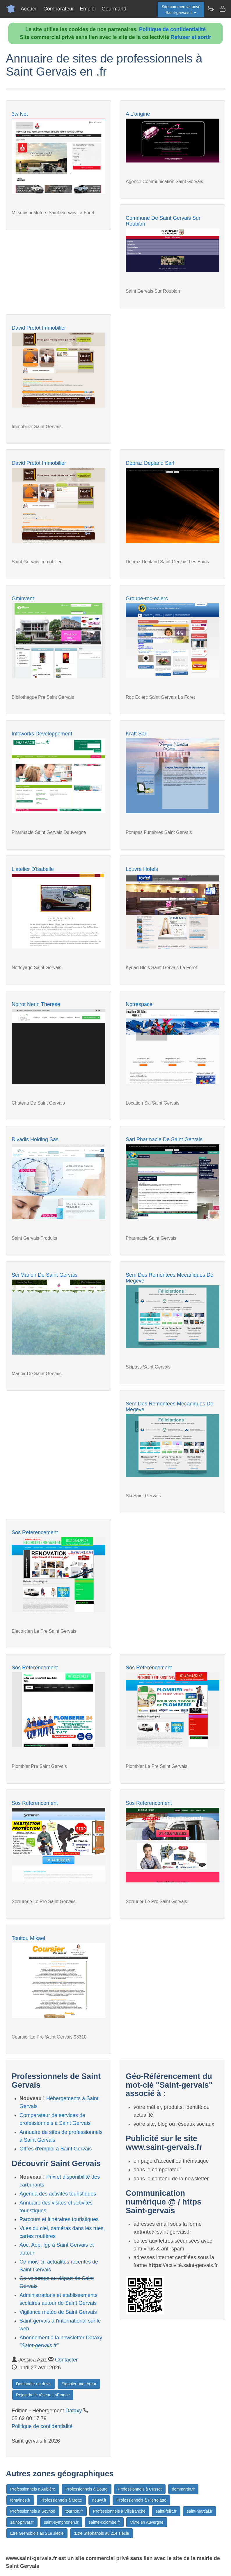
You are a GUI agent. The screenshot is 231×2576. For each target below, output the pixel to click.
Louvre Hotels (142, 869)
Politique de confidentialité (172, 29)
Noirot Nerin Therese (36, 1004)
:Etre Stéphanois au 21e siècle (101, 2533)
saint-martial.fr (200, 2511)
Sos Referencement (35, 1532)
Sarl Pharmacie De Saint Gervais (164, 1139)
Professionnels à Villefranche (119, 2511)
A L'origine (138, 114)
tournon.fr (74, 2511)
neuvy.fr (99, 2500)
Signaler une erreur (78, 2384)
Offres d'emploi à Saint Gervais (55, 2149)
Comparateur (58, 9)
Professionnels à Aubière (32, 2489)
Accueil (29, 9)
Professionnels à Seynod (32, 2511)
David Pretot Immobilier (39, 328)
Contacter (66, 2360)
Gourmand (114, 9)
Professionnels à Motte (61, 2500)
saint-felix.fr (166, 2511)
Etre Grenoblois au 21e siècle (37, 2533)
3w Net (20, 114)
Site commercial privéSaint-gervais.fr (180, 9)
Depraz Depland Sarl (150, 463)
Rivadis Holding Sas (35, 1139)
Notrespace (139, 1004)
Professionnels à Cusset (140, 2489)
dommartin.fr (183, 2489)
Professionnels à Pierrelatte (141, 2500)
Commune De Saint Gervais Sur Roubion (163, 221)
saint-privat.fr (22, 2522)
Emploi (88, 9)
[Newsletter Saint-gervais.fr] (210, 8)
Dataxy (73, 2411)
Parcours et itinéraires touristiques (59, 2219)
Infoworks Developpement (42, 734)
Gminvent (23, 598)
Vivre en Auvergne (146, 2522)
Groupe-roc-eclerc (147, 598)
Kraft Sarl (137, 734)
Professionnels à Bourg (86, 2489)
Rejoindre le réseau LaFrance (43, 2395)
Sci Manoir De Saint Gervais (44, 1275)
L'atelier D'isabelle (33, 869)
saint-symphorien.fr (61, 2522)
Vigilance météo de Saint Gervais (58, 2312)
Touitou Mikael (28, 1938)
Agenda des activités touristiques (57, 2194)
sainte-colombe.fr (104, 2522)
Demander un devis (33, 2384)
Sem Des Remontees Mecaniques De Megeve (169, 1278)
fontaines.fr (20, 2500)
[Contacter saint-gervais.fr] (222, 8)
